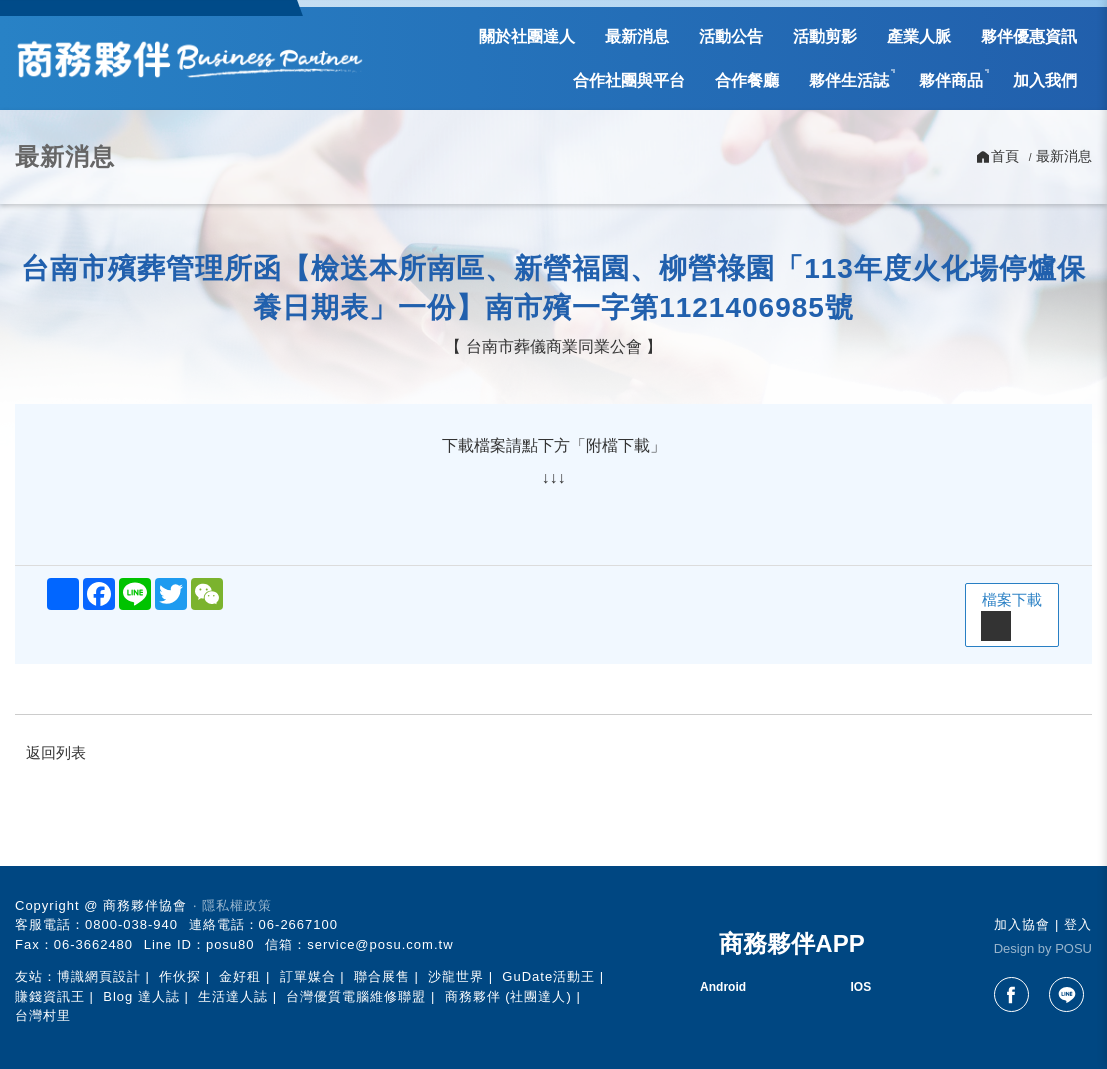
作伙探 (180, 976)
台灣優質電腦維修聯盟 (356, 996)
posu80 (230, 944)
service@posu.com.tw (380, 944)
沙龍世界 (456, 976)
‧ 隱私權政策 (232, 905)
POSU (1073, 948)
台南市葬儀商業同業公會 (554, 346)
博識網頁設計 (99, 976)
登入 (1078, 924)
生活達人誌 (233, 996)
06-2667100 (298, 924)
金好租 (240, 976)
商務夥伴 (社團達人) (508, 996)
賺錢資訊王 (50, 996)
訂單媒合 (308, 976)
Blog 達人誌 (141, 996)
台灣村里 (43, 1015)
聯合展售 (382, 976)
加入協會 (1022, 924)
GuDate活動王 (548, 976)
